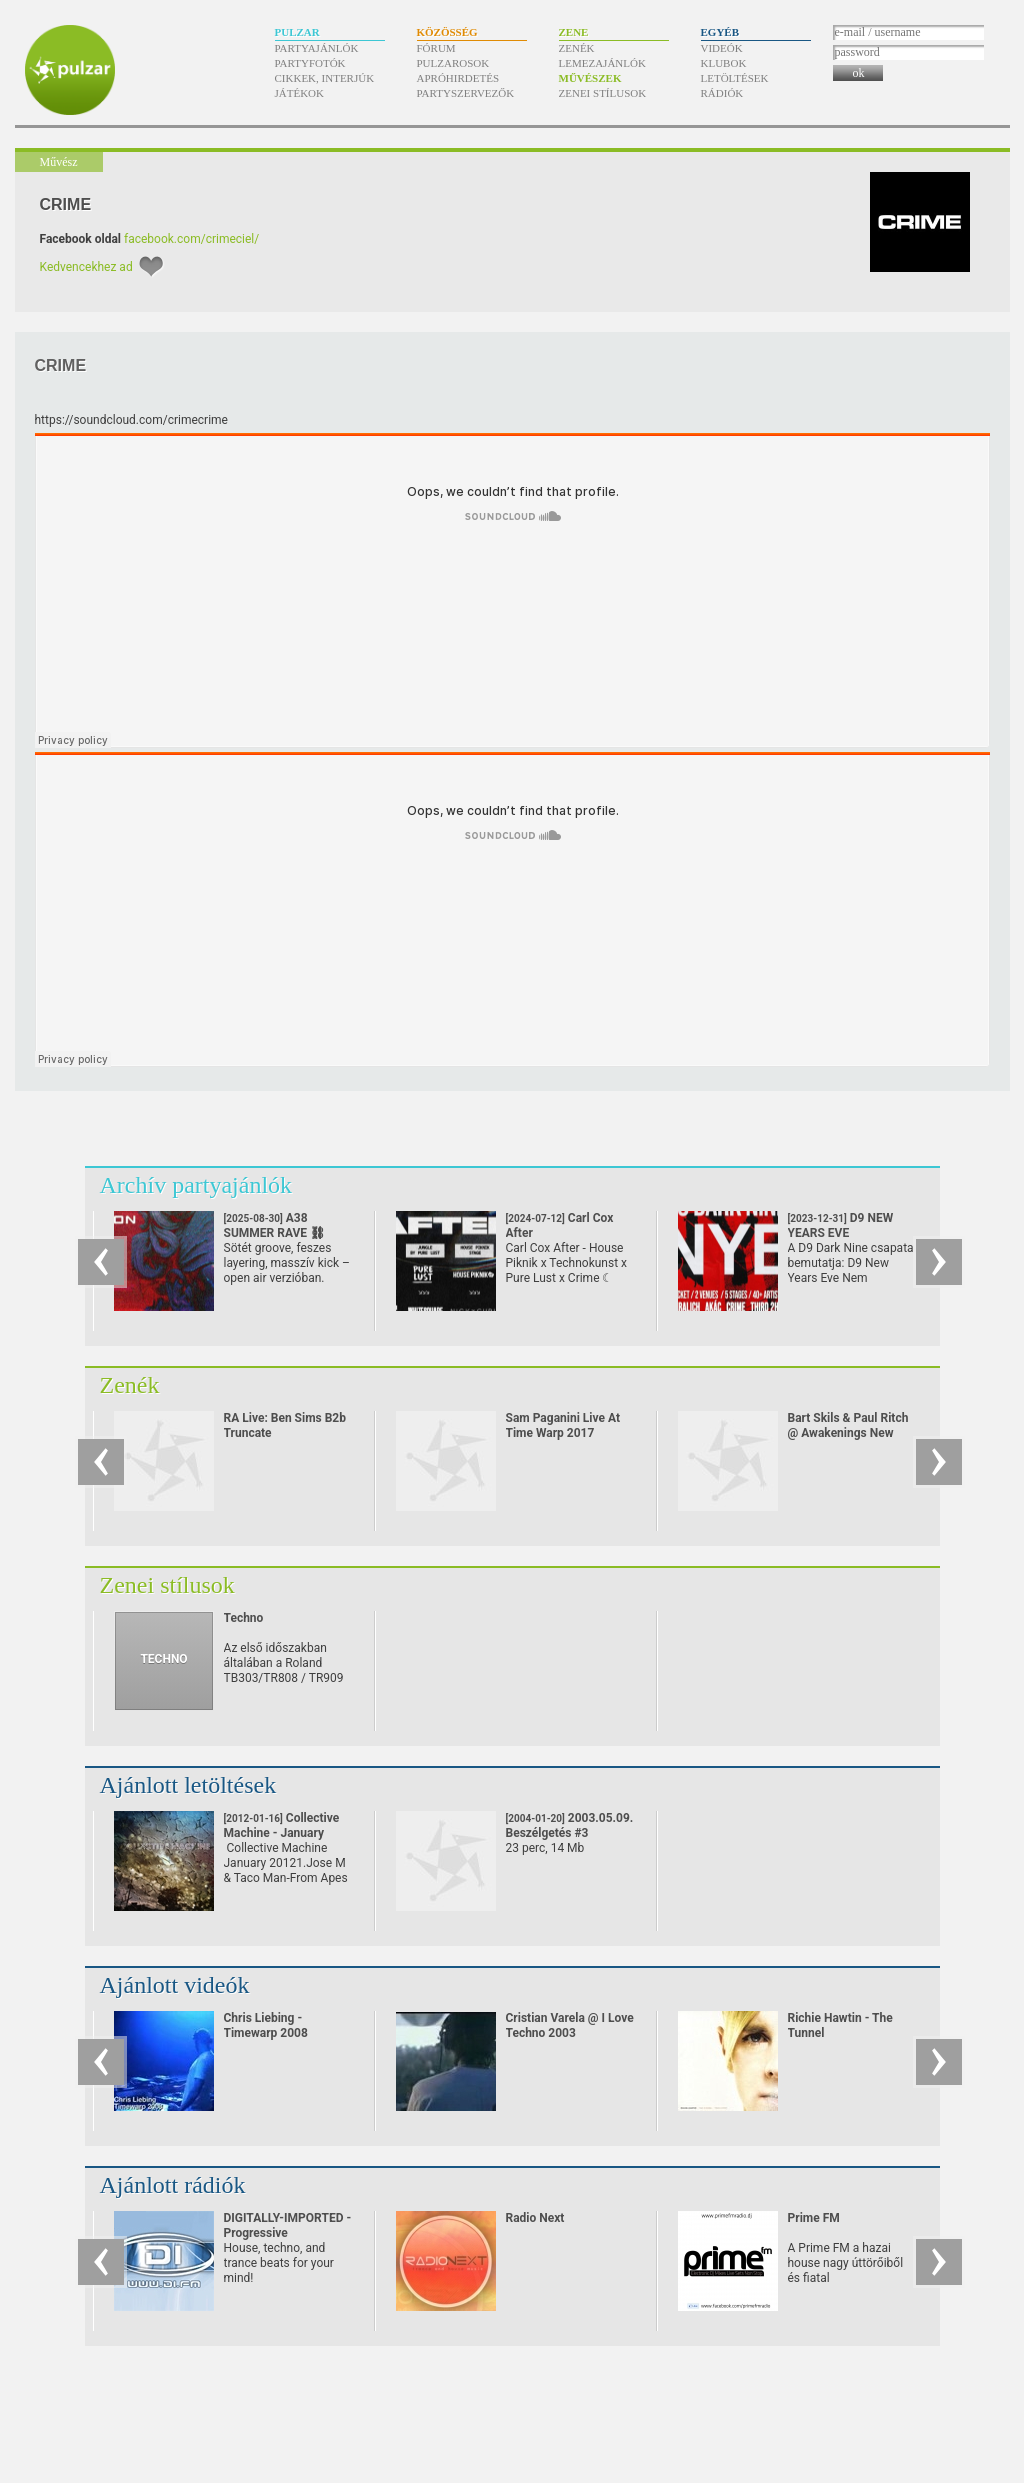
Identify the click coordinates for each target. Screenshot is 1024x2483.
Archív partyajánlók (196, 1185)
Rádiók (722, 93)
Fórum (436, 48)
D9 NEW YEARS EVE (841, 1233)
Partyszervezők (466, 93)
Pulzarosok (453, 63)
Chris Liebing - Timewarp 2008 (266, 2025)
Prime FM (814, 2218)
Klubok (724, 63)
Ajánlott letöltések (188, 1785)
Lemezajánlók (602, 63)
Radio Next (535, 2218)
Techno (244, 1618)
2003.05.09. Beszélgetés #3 (570, 1825)
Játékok (300, 93)
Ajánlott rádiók (173, 2185)
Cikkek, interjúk (325, 78)
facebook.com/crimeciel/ (191, 239)
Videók (722, 48)
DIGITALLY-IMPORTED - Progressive (288, 2225)
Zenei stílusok (603, 93)
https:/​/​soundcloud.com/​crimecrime (131, 420)
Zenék (577, 48)
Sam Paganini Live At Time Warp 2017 (563, 1425)
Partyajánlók (317, 48)
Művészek (590, 78)
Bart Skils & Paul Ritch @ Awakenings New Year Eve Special (848, 1433)
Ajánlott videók (175, 1985)
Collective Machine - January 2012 (282, 1833)
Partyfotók (310, 63)
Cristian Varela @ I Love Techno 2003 (570, 2025)
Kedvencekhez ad (86, 267)
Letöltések (735, 78)
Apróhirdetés (458, 78)
